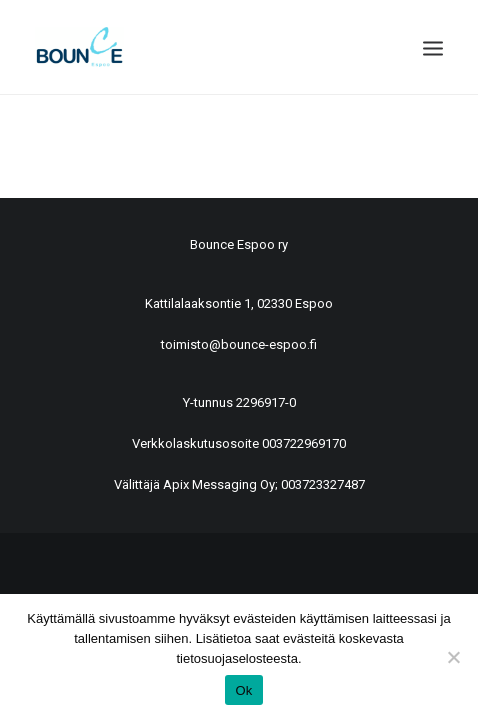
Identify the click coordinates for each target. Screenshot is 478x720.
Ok (243, 690)
